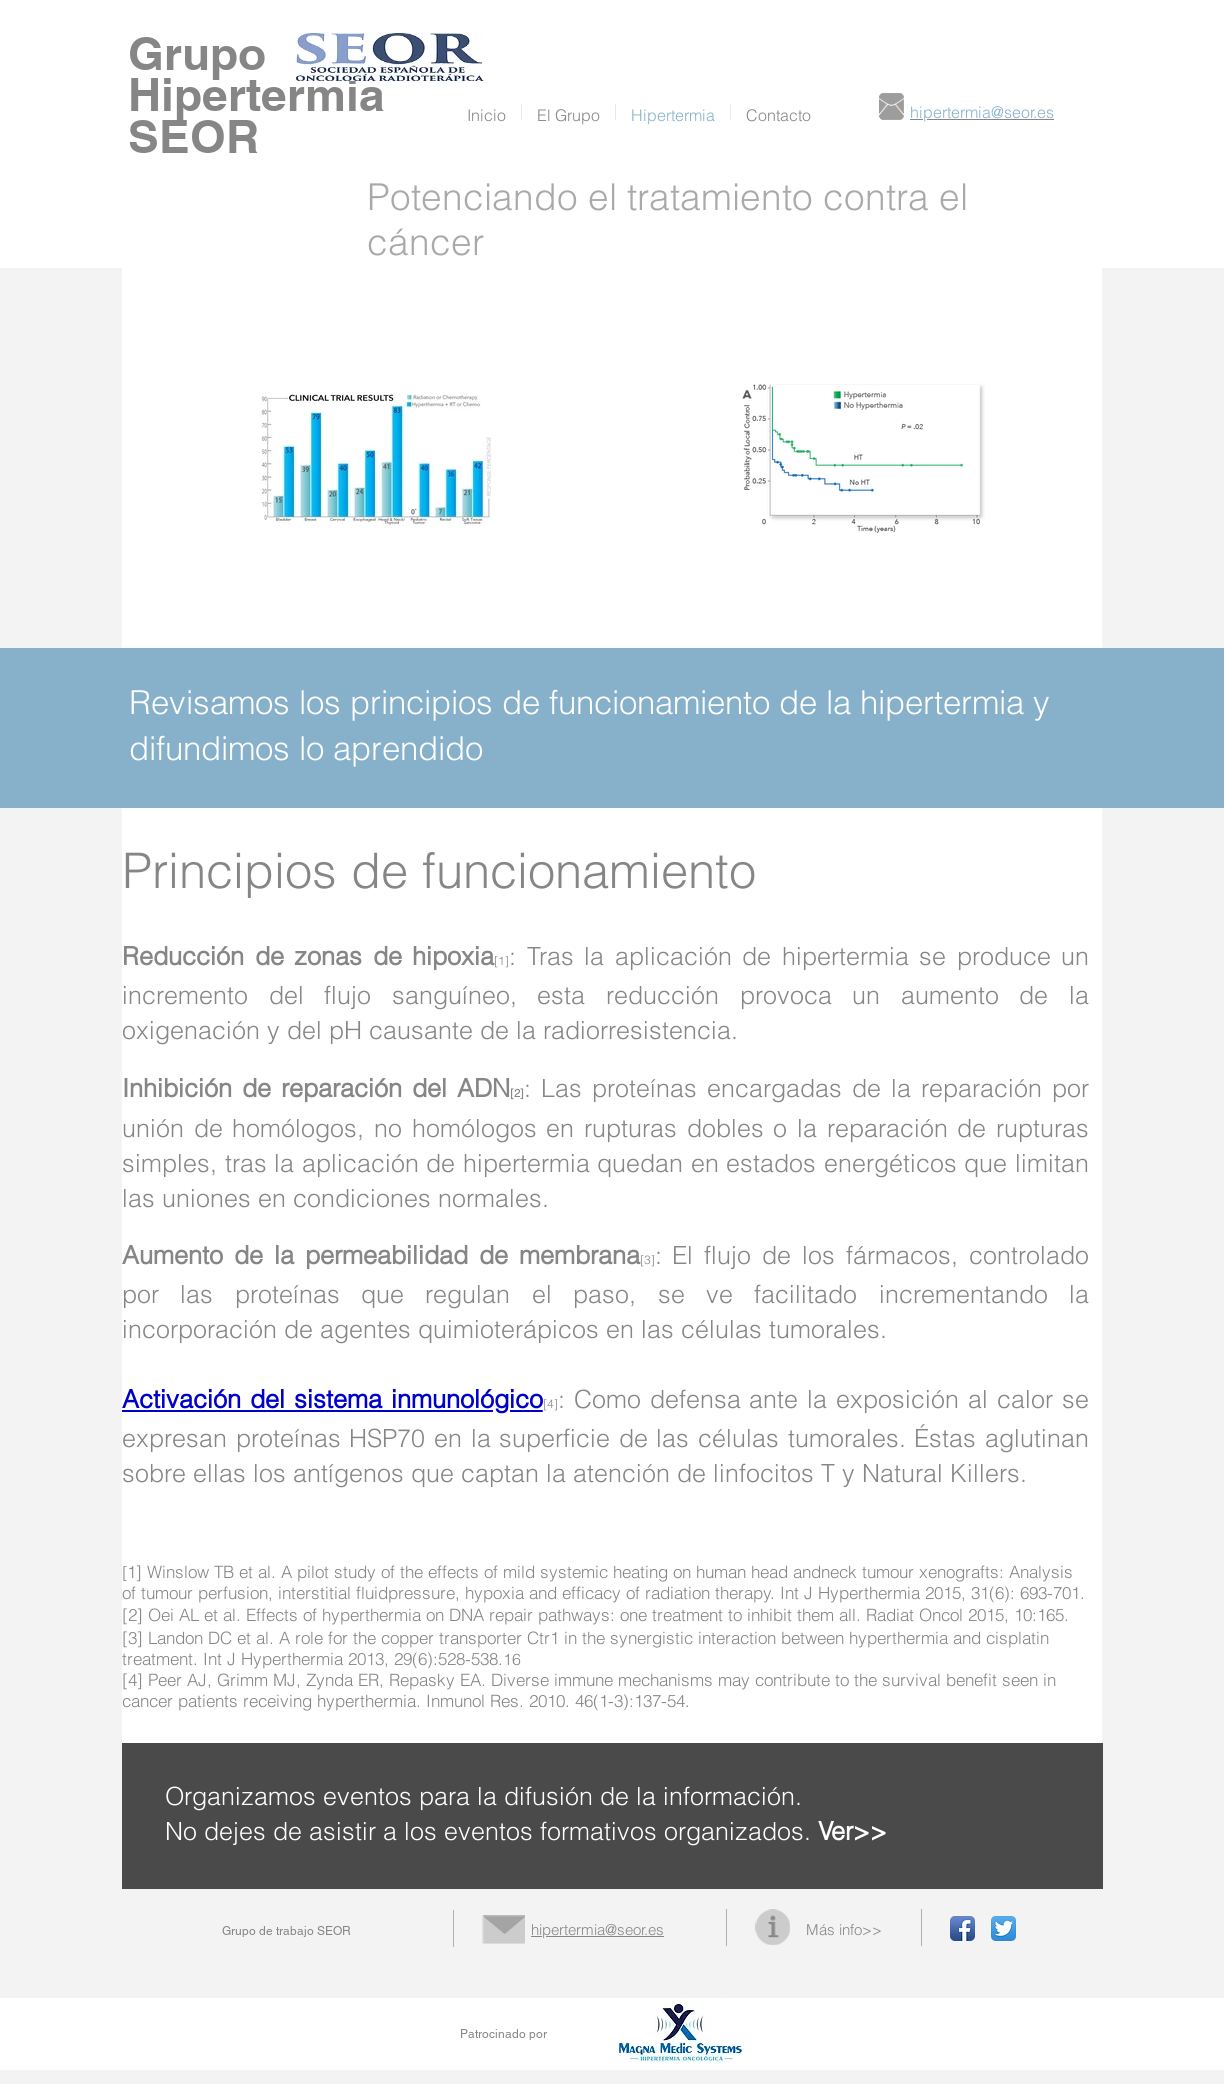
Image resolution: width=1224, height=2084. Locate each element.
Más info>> (844, 1929)
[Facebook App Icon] (962, 1928)
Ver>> (852, 1831)
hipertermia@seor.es (597, 1929)
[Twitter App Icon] (1003, 1928)
